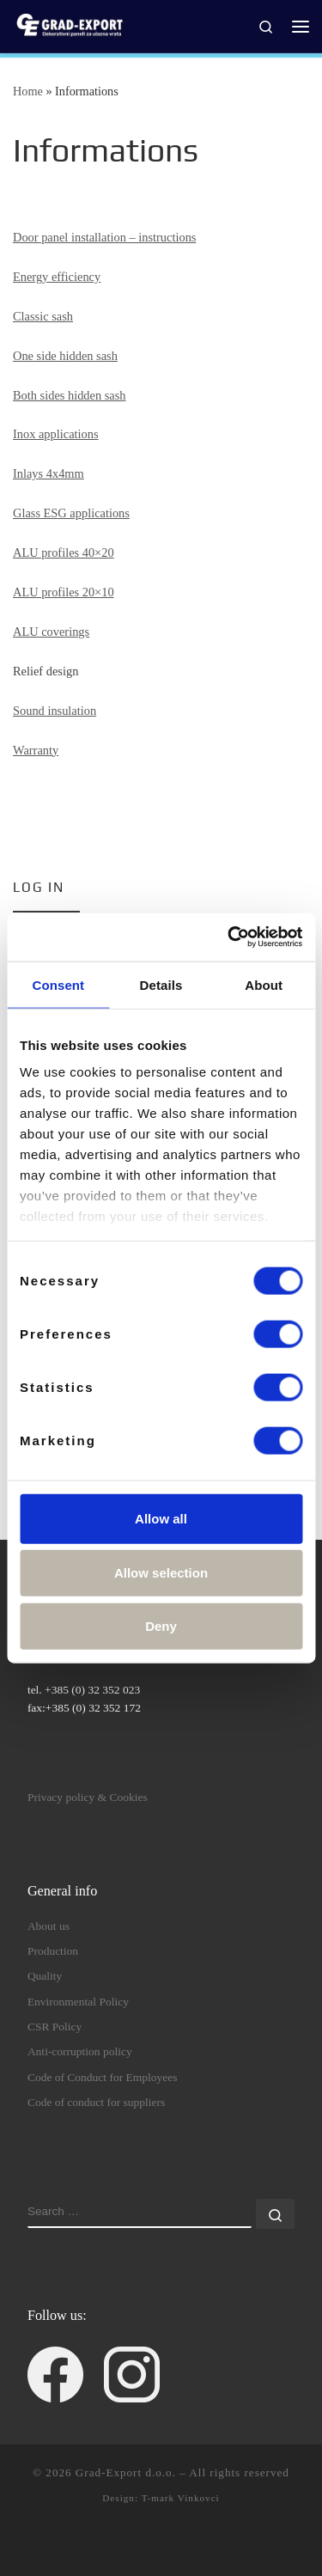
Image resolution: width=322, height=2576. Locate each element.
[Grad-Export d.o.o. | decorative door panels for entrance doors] (69, 24)
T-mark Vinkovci (181, 2498)
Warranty (35, 750)
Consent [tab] (58, 984)
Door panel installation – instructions (104, 237)
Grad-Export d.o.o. (126, 2472)
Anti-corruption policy (79, 2051)
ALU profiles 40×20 (63, 552)
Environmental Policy (78, 2001)
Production (52, 1950)
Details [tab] (161, 984)
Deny (161, 1625)
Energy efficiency (56, 277)
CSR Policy (54, 2026)
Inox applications (56, 434)
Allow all (161, 1518)
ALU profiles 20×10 (63, 592)
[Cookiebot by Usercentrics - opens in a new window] (229, 937)
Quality (45, 1975)
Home (28, 91)
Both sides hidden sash (69, 395)
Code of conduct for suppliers (96, 2102)
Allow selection (161, 1573)
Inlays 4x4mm (48, 473)
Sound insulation (54, 710)
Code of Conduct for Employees (102, 2077)
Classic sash (43, 316)
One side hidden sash (65, 356)
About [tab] (264, 984)
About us (48, 1926)
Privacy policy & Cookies (87, 1797)
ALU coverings (51, 631)
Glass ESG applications (71, 513)
